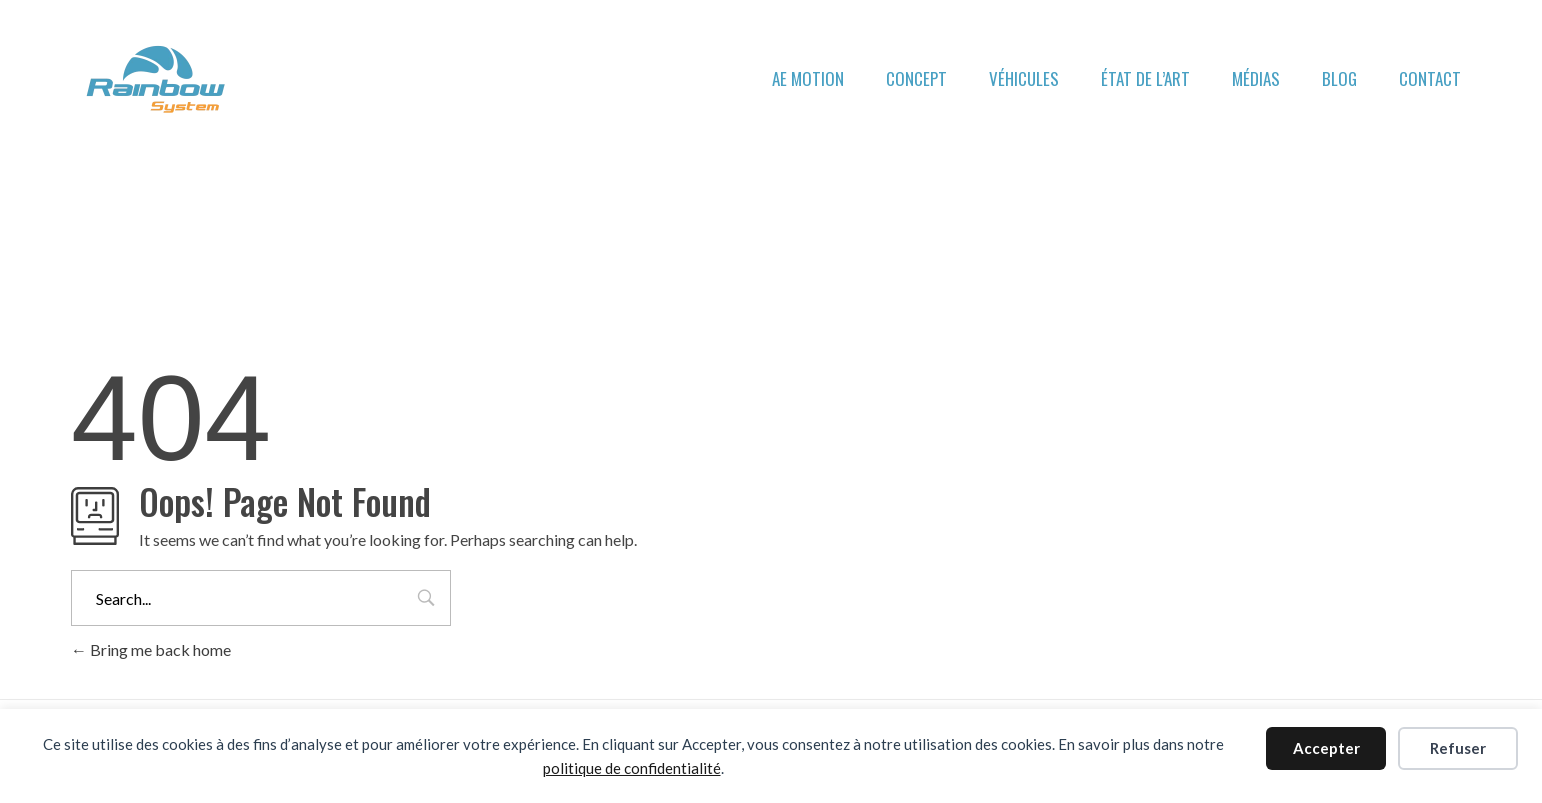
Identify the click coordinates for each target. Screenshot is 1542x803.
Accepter (1326, 748)
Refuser (1458, 748)
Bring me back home (151, 649)
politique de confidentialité (632, 768)
